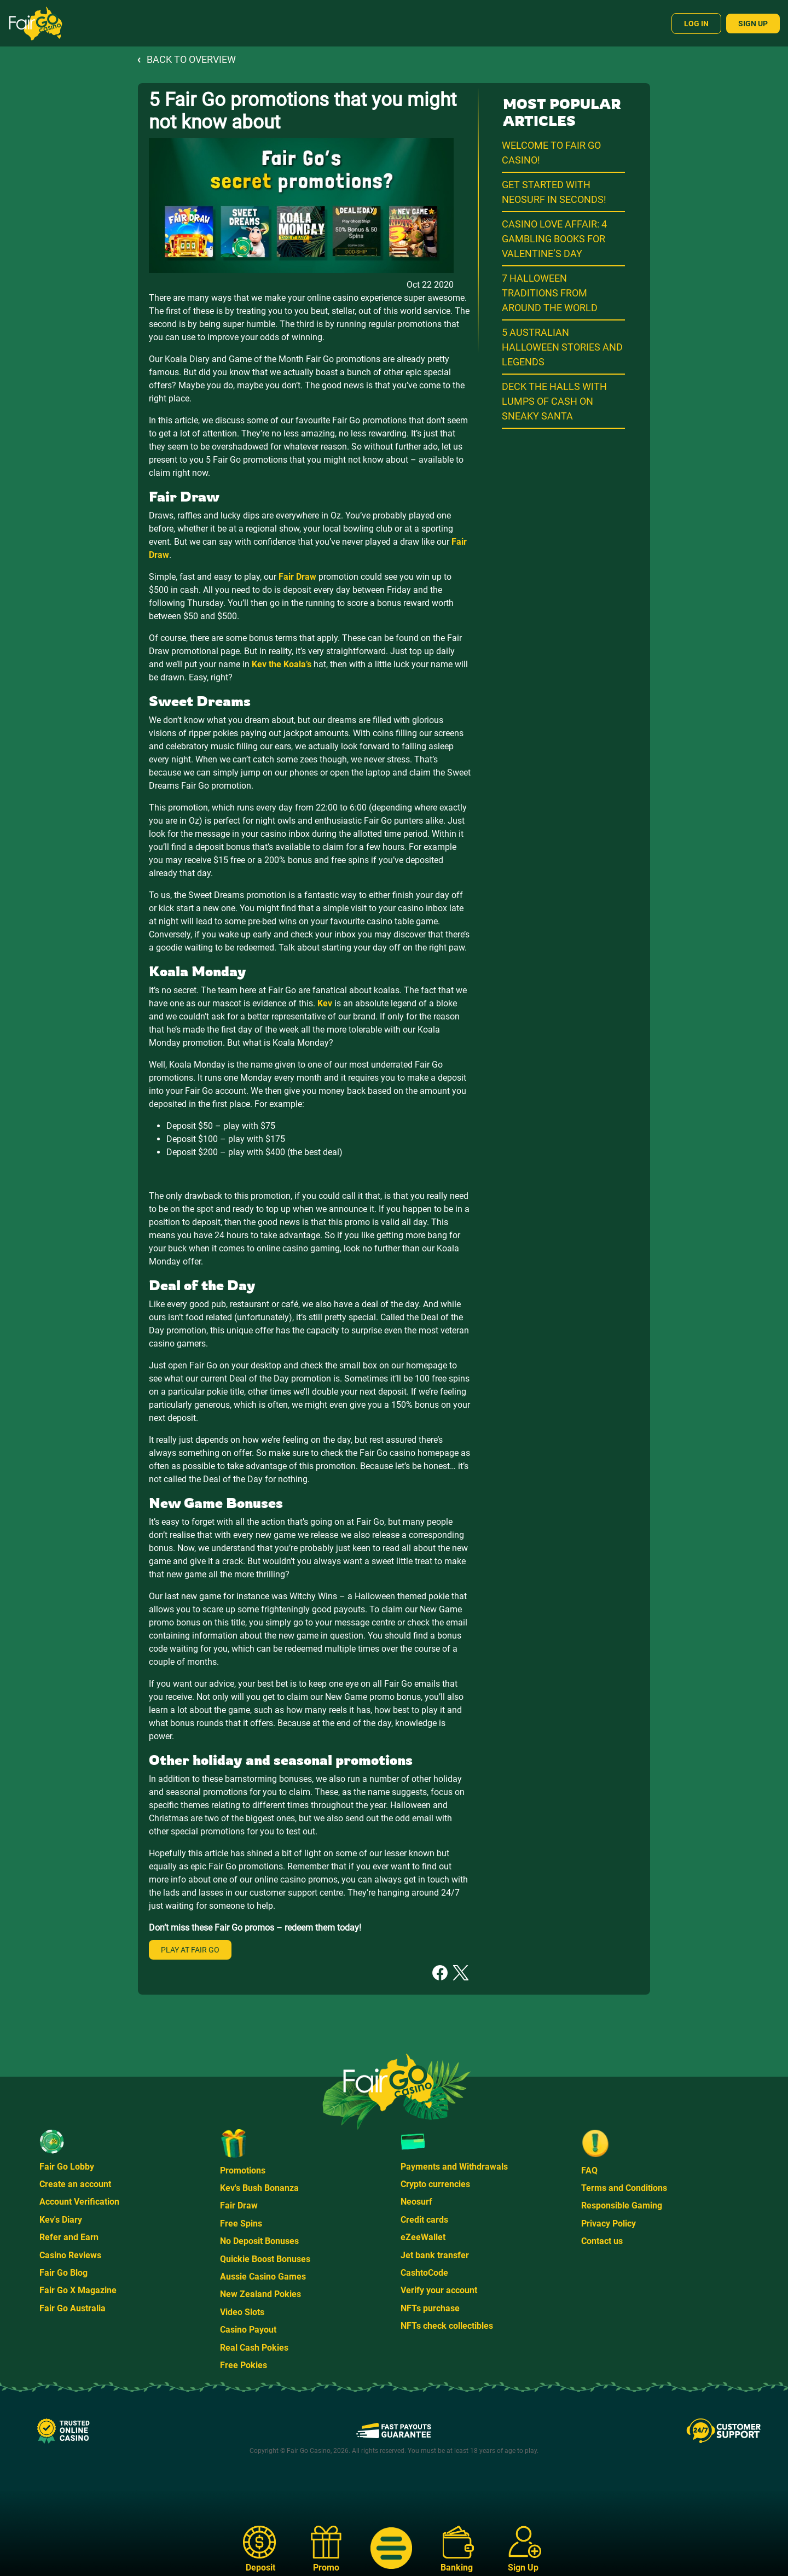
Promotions (242, 2170)
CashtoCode (424, 2273)
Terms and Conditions (624, 2188)
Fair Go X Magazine (78, 2290)
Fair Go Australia (72, 2308)
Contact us (602, 2241)
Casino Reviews (70, 2255)
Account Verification (79, 2201)
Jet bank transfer (435, 2255)
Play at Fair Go (190, 1949)
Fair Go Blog (63, 2273)
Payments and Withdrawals (454, 2166)
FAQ (589, 2170)
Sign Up (753, 23)
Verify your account (439, 2290)
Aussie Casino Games (263, 2276)
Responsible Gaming (621, 2205)
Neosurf (416, 2201)
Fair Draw (239, 2205)
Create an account (75, 2184)
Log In (696, 23)
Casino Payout (248, 2329)
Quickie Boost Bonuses (265, 2259)
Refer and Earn (69, 2237)
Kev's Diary (60, 2219)
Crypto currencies (435, 2184)
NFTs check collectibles (447, 2326)
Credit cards (424, 2219)
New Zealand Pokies (260, 2294)
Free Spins (241, 2223)
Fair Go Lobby (66, 2166)
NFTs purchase (430, 2308)
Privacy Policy (608, 2223)
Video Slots (242, 2312)
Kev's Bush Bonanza (259, 2188)
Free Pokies (243, 2365)
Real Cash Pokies (254, 2347)
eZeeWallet (423, 2237)
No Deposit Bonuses (259, 2241)
